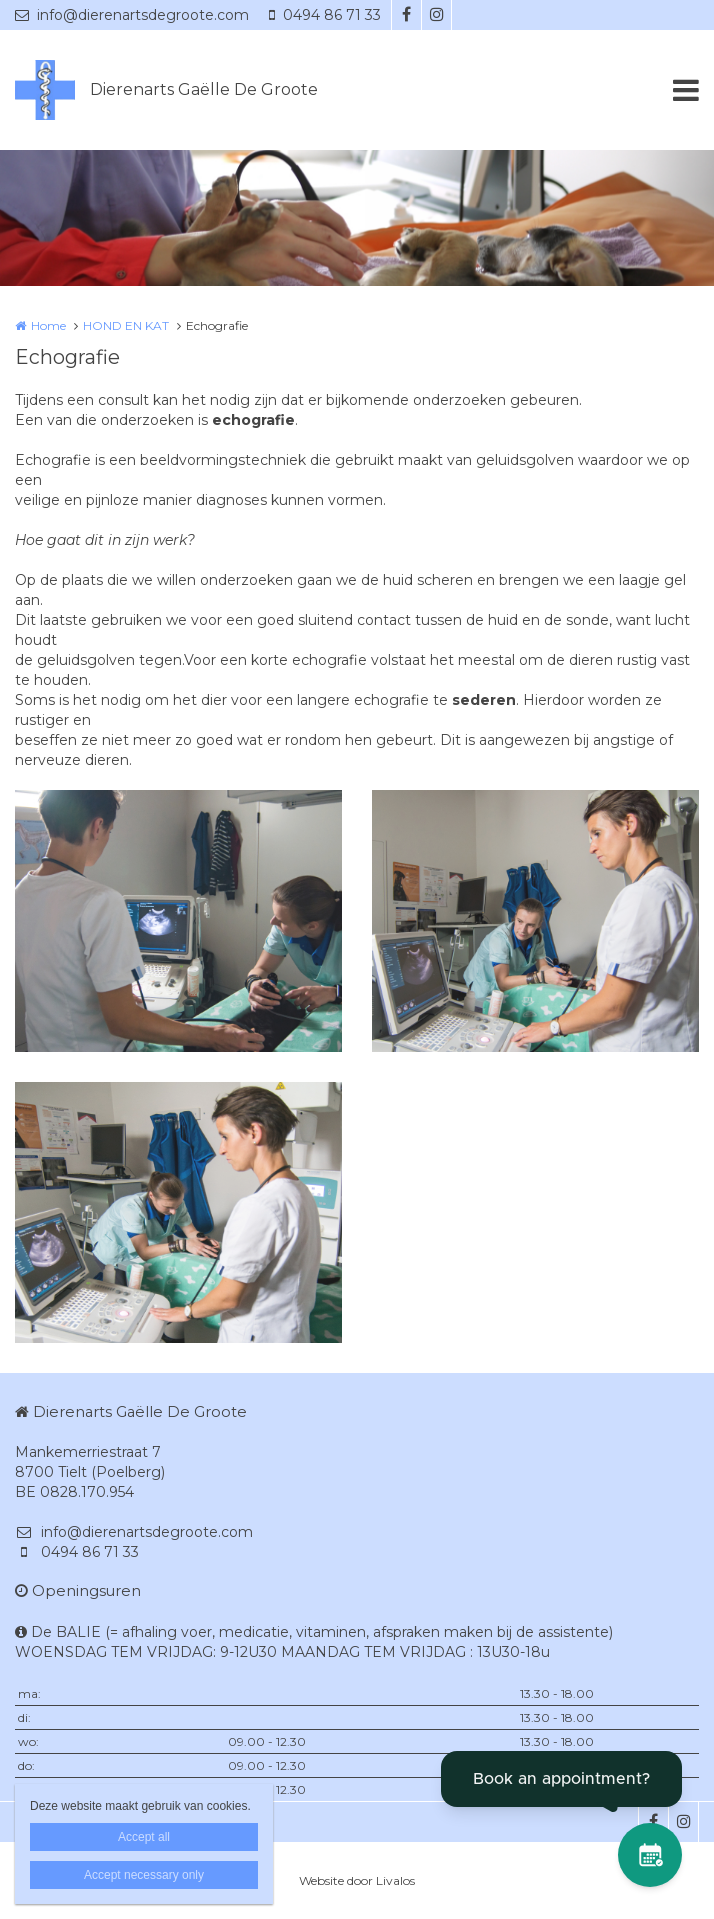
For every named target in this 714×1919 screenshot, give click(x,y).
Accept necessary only (144, 1875)
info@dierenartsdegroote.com (132, 15)
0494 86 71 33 (325, 15)
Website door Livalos (357, 1880)
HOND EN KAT (126, 325)
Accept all (144, 1837)
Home (48, 325)
